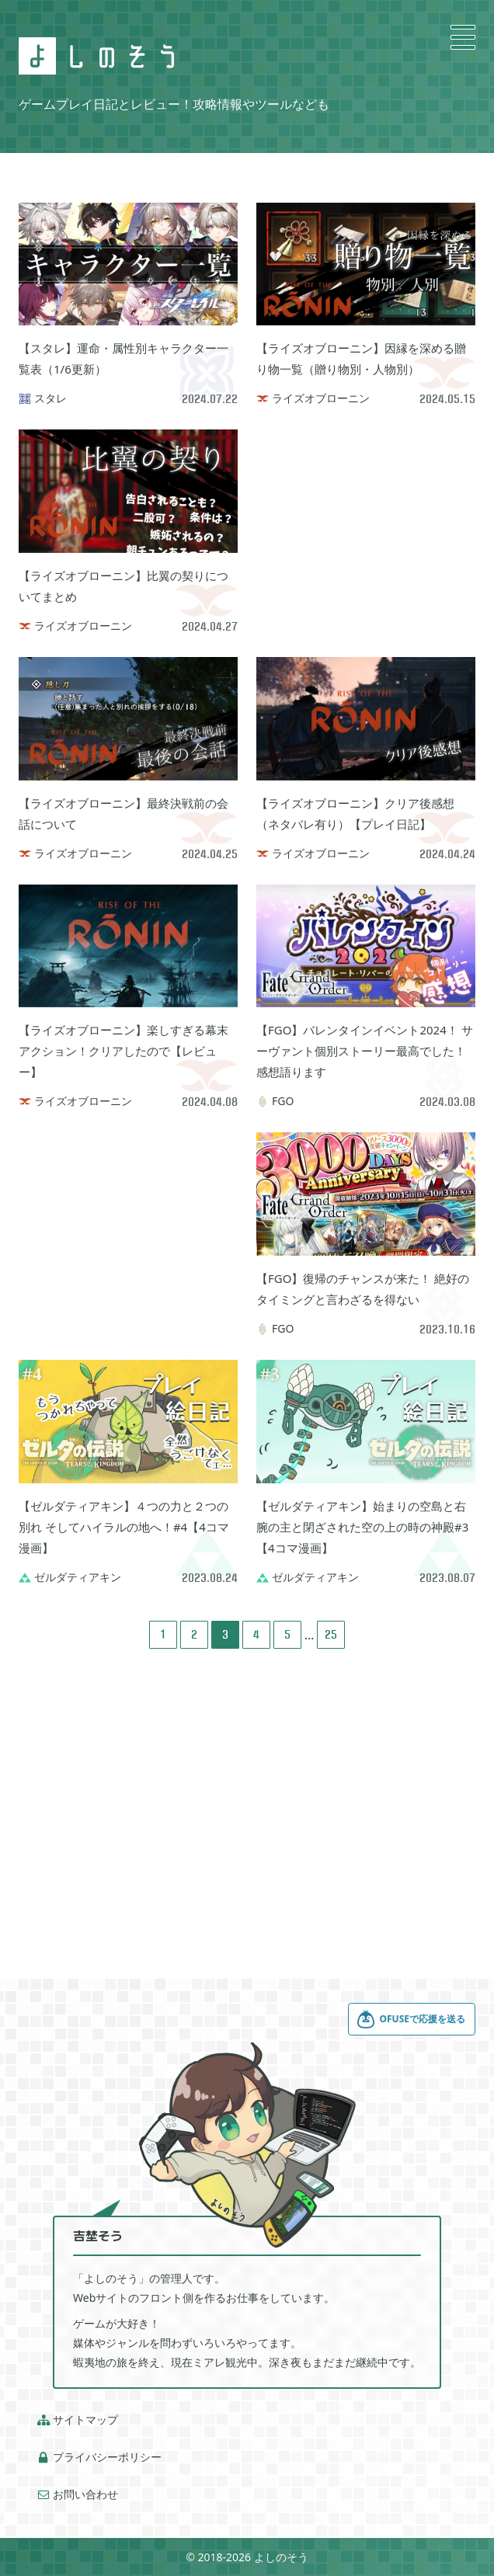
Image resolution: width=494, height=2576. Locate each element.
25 (331, 1634)
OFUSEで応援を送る (411, 2019)
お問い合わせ (77, 2494)
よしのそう (281, 2557)
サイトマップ (77, 2420)
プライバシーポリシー (99, 2457)
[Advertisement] (365, 526)
